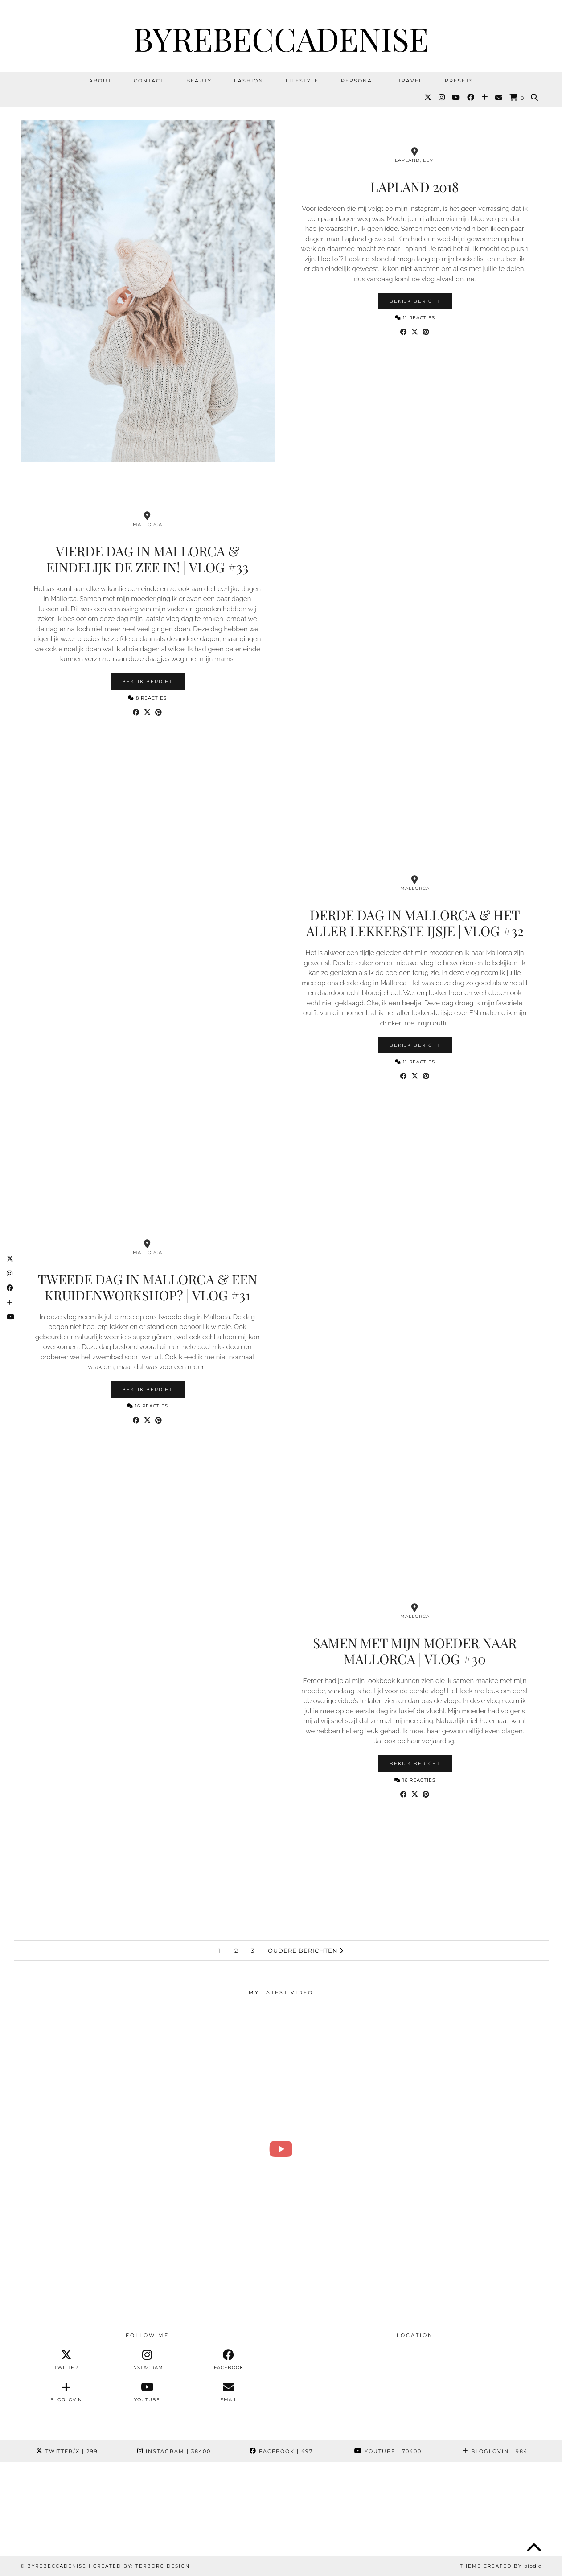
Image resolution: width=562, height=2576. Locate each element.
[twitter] (66, 2359)
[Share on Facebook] (403, 332)
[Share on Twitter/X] (414, 332)
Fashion (248, 81)
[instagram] (147, 2359)
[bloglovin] (66, 2391)
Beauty (199, 81)
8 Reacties (147, 698)
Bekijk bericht (415, 301)
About (100, 81)
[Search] (535, 97)
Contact (149, 81)
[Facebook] (471, 97)
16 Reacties (147, 1406)
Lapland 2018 (414, 187)
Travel (410, 81)
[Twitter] (428, 97)
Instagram (174, 2451)
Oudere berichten (306, 1950)
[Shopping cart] (517, 98)
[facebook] (228, 2359)
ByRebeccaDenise (281, 38)
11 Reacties (415, 318)
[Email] (499, 97)
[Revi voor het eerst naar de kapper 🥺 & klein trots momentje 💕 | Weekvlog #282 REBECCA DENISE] (281, 2149)
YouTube (388, 2451)
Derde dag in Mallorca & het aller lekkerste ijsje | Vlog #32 (415, 923)
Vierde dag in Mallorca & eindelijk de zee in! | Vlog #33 (147, 559)
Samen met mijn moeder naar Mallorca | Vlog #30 (415, 1651)
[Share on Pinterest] (425, 332)
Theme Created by (501, 2566)
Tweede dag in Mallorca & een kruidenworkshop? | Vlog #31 (147, 1287)
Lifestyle (302, 81)
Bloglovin (495, 2451)
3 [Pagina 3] (252, 1950)
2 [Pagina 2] (236, 1950)
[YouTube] (456, 97)
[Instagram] (442, 97)
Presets (459, 81)
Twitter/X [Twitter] (67, 2451)
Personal (358, 81)
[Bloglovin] (485, 97)
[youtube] (147, 2391)
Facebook (281, 2451)
